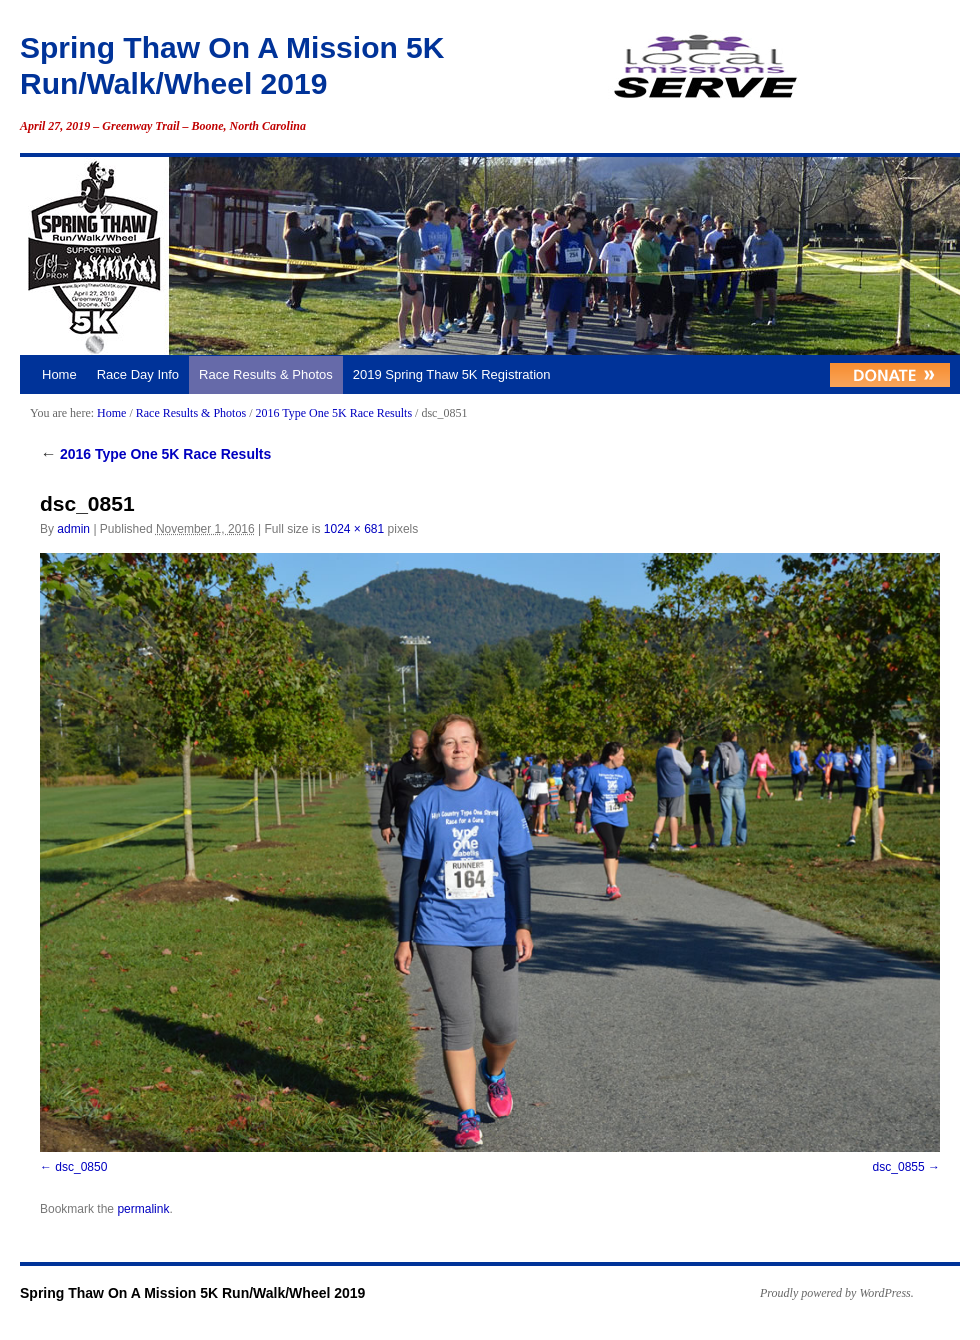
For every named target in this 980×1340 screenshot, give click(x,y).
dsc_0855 (899, 1167)
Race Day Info (138, 374)
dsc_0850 (81, 1167)
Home (59, 374)
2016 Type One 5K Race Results (333, 413)
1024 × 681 (354, 529)
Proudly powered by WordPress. (837, 1293)
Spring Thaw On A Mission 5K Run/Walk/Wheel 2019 (192, 1293)
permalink (143, 1209)
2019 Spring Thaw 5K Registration (452, 374)
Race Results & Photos (266, 374)
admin (73, 529)
